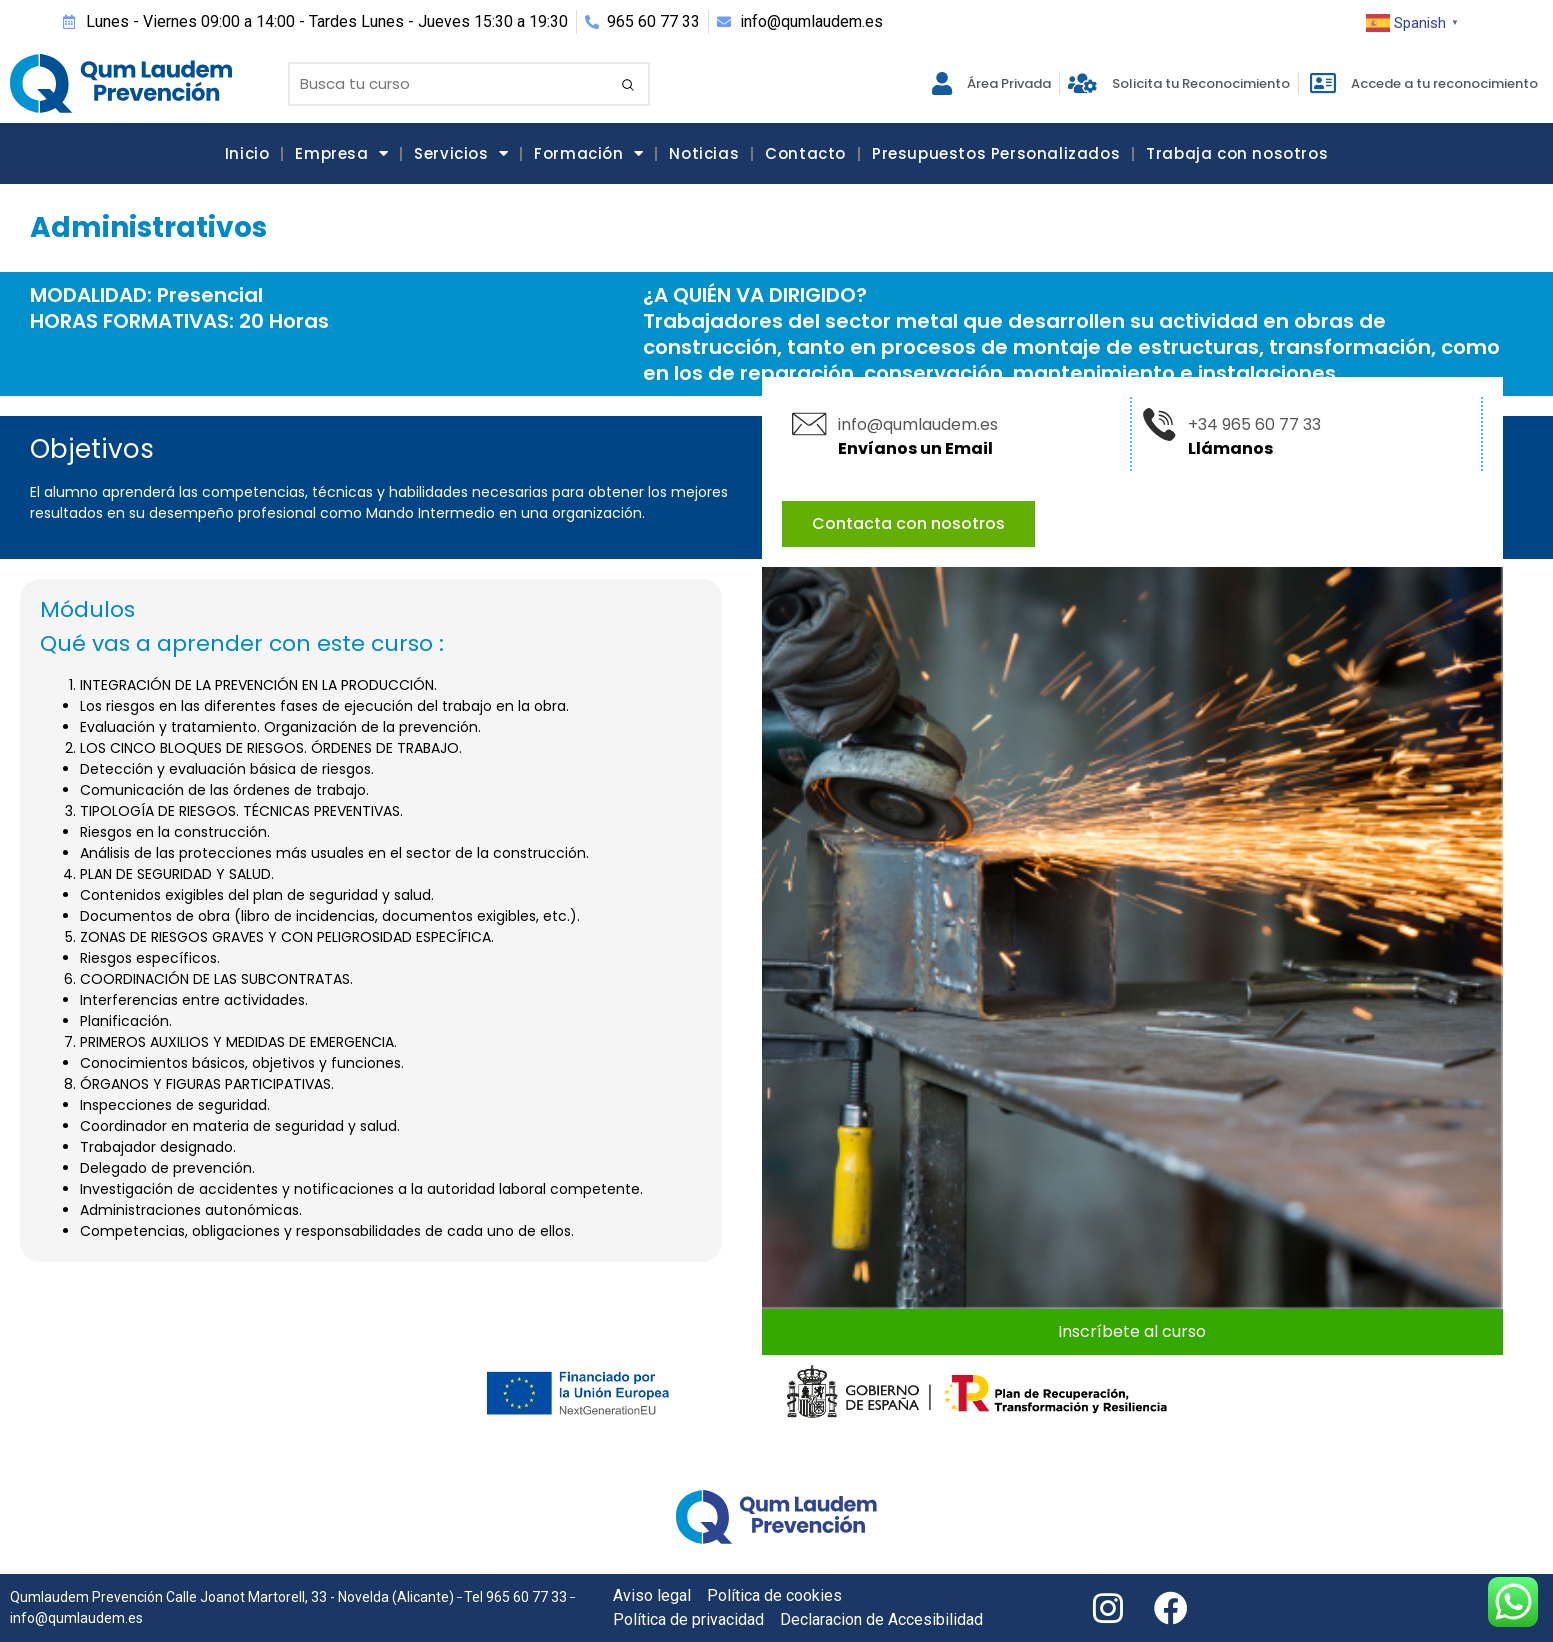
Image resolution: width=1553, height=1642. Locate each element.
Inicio (247, 153)
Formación (588, 153)
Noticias (704, 153)
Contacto (805, 153)
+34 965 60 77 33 (1254, 424)
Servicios (461, 153)
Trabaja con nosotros (1237, 153)
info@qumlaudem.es (918, 424)
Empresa (341, 153)
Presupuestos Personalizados (996, 153)
